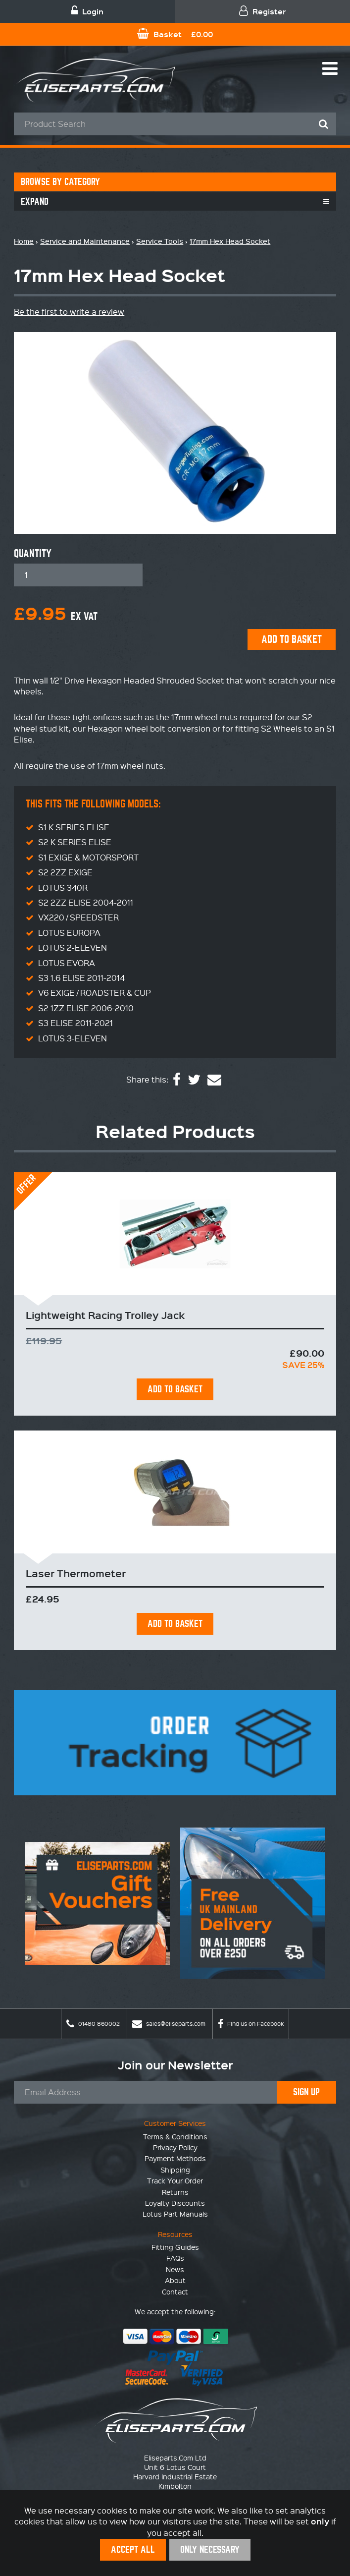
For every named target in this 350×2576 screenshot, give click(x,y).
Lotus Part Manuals (175, 2213)
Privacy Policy (175, 2147)
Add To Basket (175, 1389)
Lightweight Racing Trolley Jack (105, 1315)
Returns (175, 2191)
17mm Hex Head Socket (230, 241)
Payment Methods (175, 2158)
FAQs (175, 2257)
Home (24, 241)
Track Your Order (175, 2180)
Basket (175, 34)
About (175, 2280)
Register (262, 11)
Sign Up (306, 2092)
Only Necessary (210, 2549)
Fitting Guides (175, 2246)
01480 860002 (93, 2023)
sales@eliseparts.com (168, 2023)
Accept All (133, 2549)
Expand (35, 201)
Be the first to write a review (69, 311)
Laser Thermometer (76, 1573)
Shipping (175, 2169)
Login (87, 11)
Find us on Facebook (251, 2023)
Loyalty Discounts (175, 2202)
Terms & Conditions (175, 2136)
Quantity (32, 554)
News (175, 2269)
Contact (175, 2291)
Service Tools (159, 241)
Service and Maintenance (85, 241)
